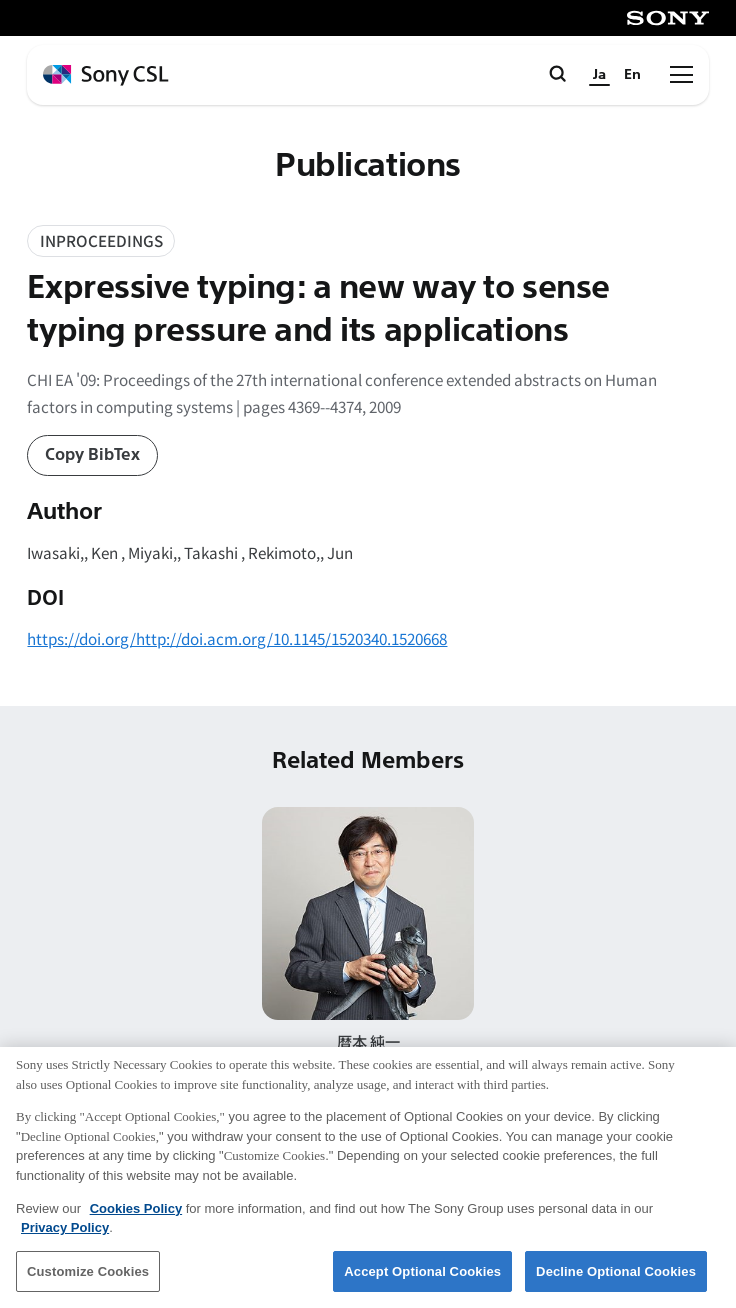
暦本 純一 (368, 1041)
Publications (368, 165)
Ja (599, 74)
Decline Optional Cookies (616, 1283)
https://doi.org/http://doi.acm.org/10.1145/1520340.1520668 (237, 638)
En (632, 74)
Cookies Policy (136, 1220)
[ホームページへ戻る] (106, 75)
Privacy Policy (65, 1240)
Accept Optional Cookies (422, 1283)
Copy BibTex (92, 454)
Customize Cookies (88, 1283)
